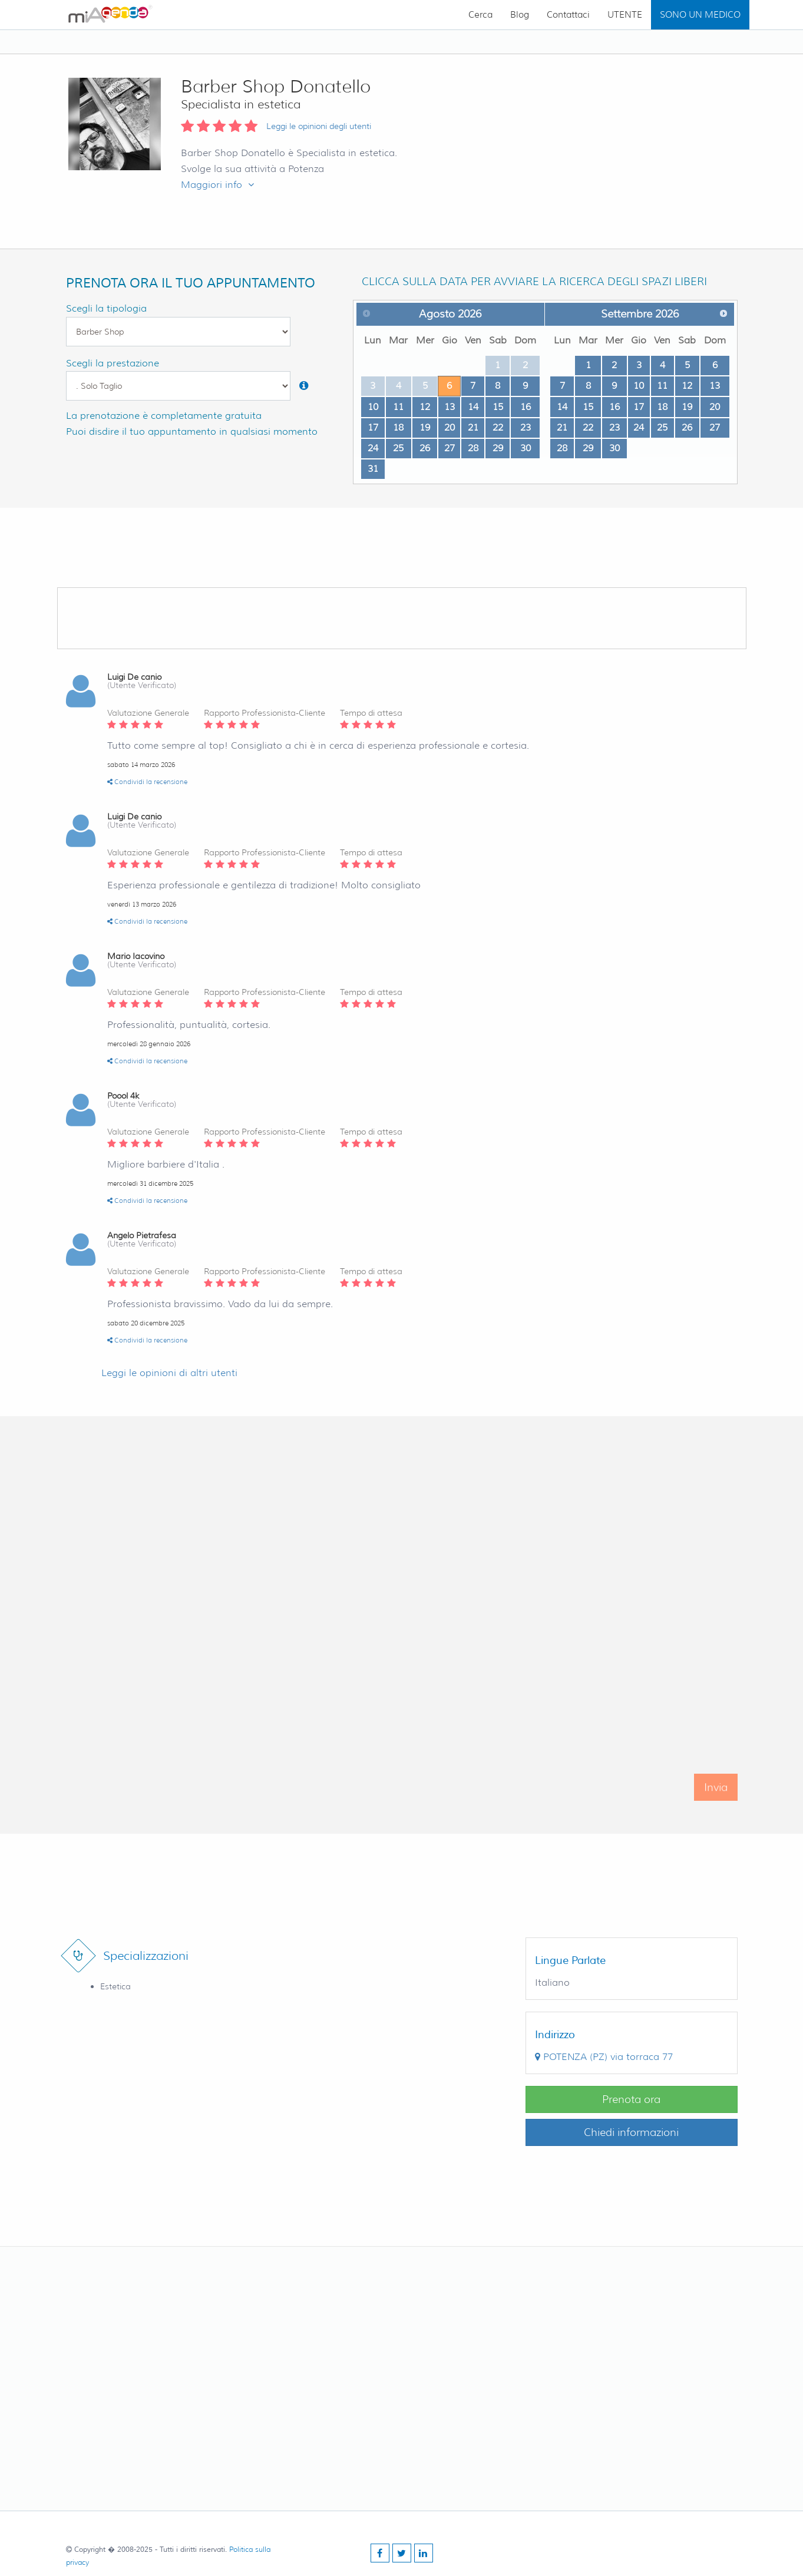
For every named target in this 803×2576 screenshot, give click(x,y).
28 (473, 448)
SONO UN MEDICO (700, 14)
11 (398, 406)
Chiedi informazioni (631, 2132)
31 (373, 468)
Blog (519, 14)
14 (473, 406)
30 (525, 448)
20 (449, 427)
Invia (716, 1803)
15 (498, 406)
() (604, 2056)
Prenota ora (631, 2099)
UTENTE (624, 14)
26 (424, 448)
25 (398, 448)
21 (473, 427)
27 (449, 448)
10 (373, 406)
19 (424, 427)
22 (498, 427)
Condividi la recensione (147, 782)
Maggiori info (217, 184)
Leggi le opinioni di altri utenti (169, 1372)
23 (525, 427)
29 (498, 448)
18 (398, 427)
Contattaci (568, 14)
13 (449, 406)
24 (373, 448)
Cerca (480, 14)
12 (424, 406)
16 (525, 406)
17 (373, 427)
